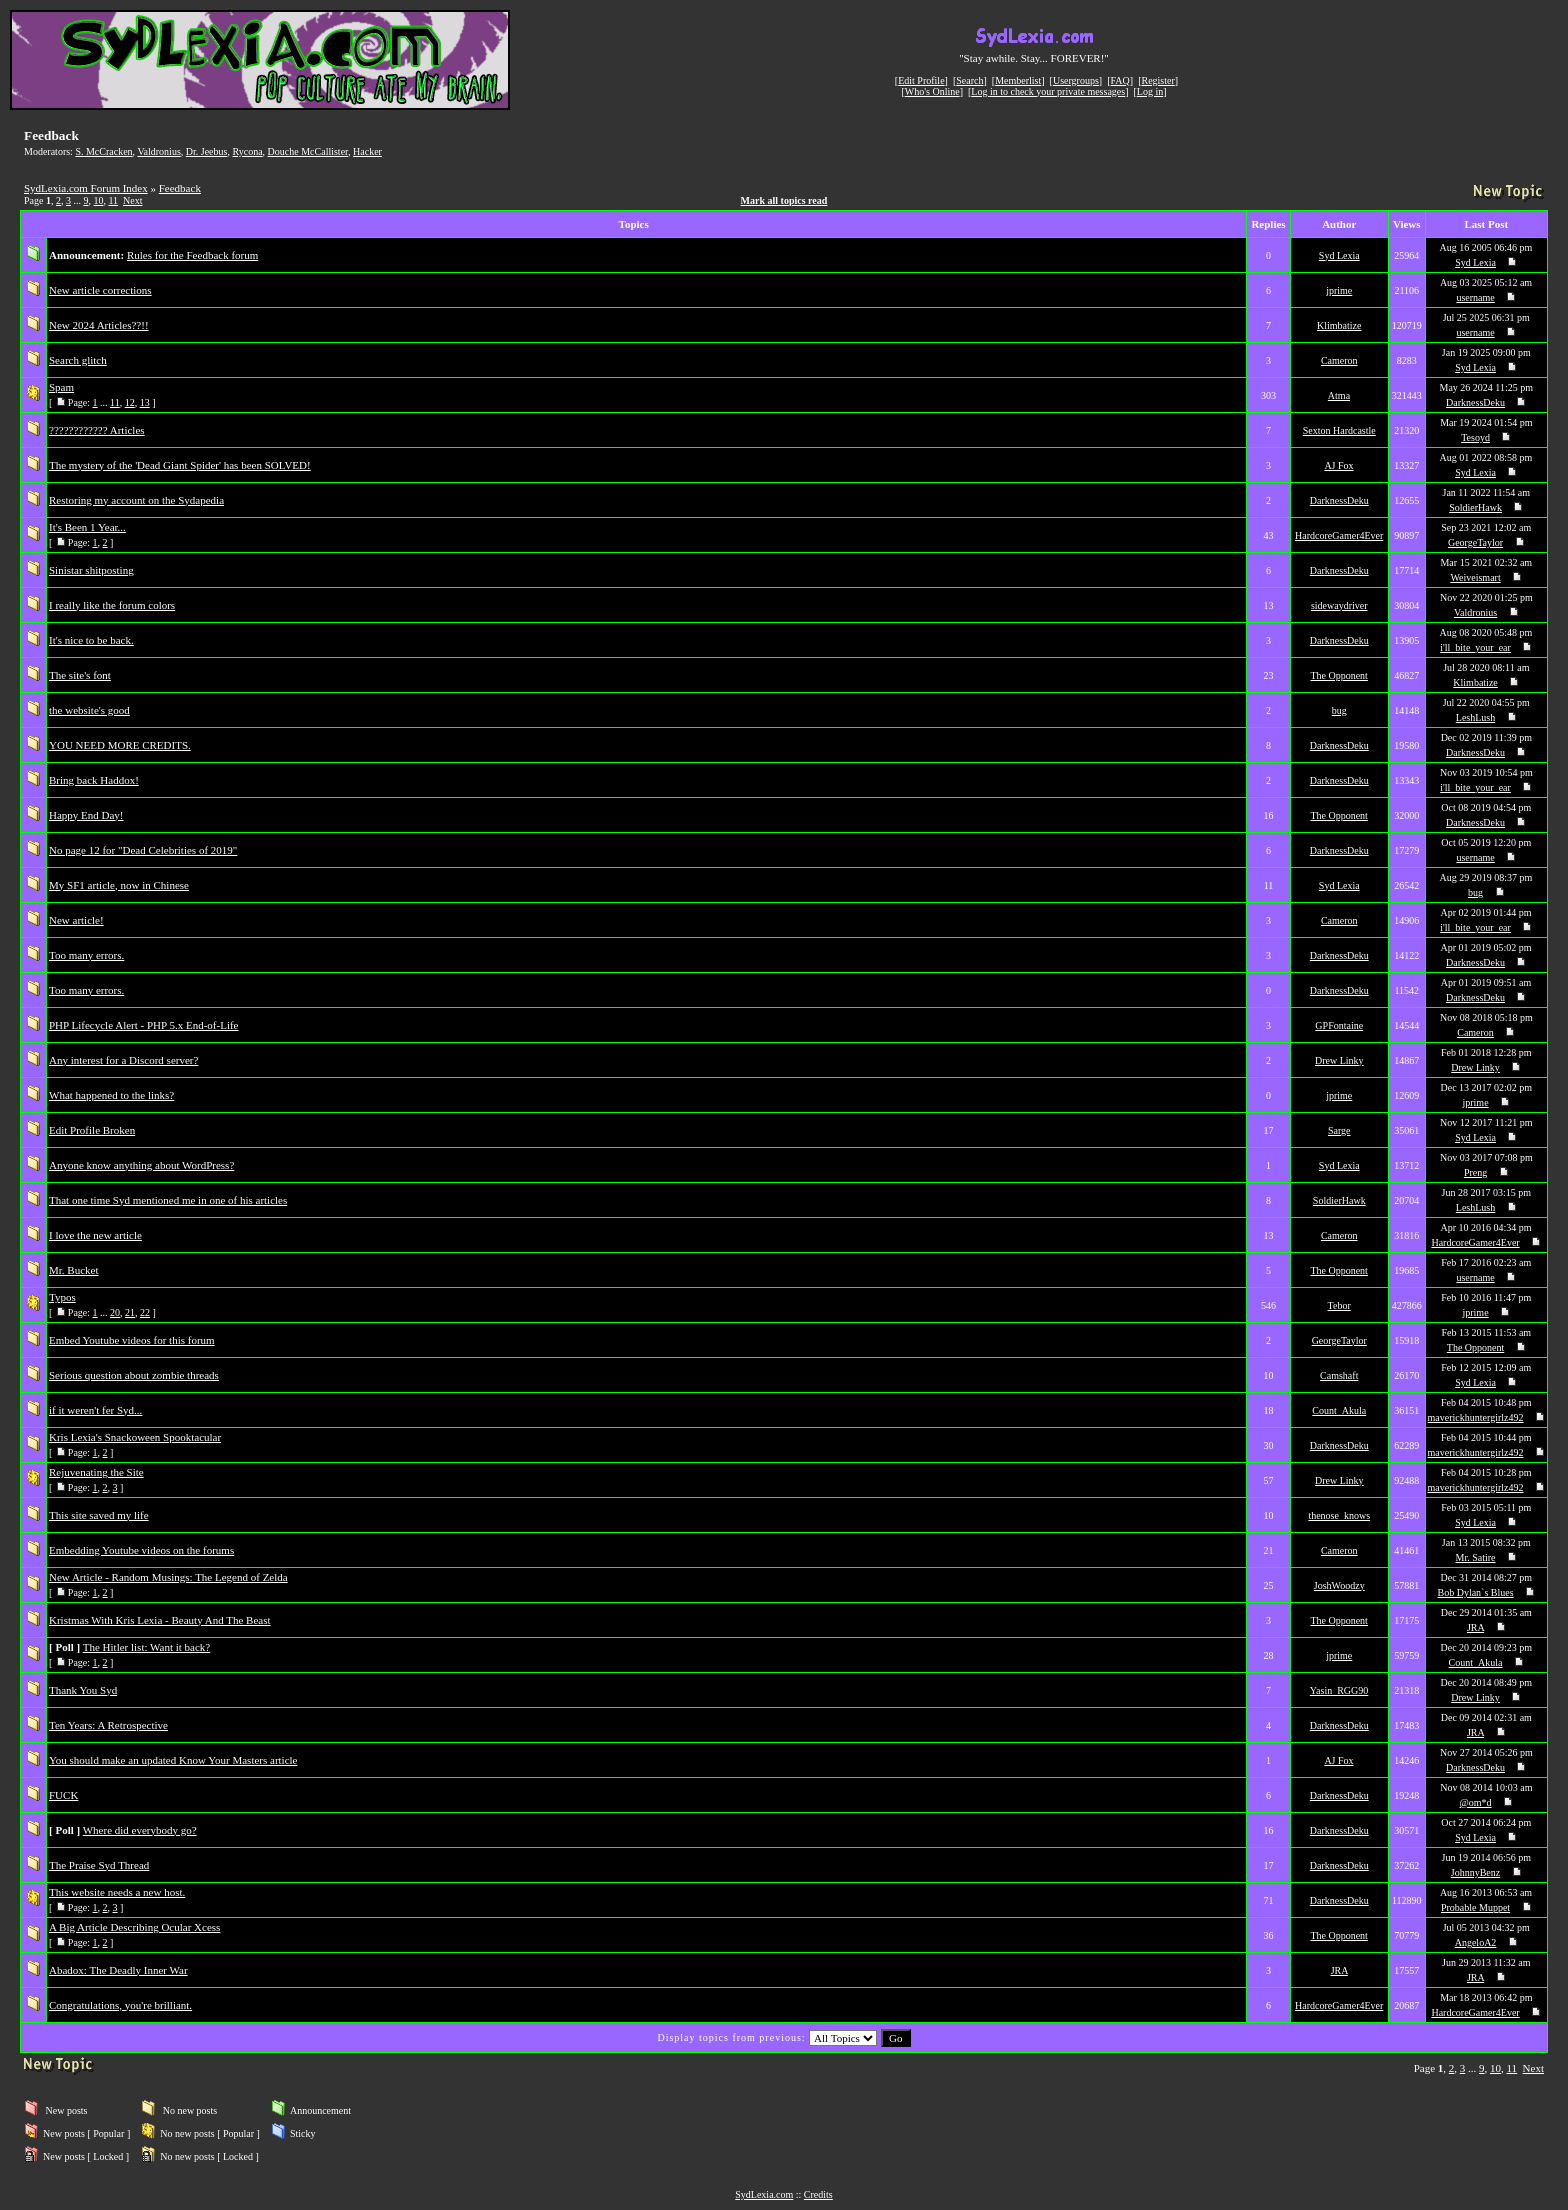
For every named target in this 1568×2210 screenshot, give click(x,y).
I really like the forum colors (112, 605)
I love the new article (95, 1235)
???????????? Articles (97, 430)
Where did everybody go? (140, 1830)
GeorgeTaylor (1475, 542)
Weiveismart (1475, 577)
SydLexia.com (764, 2194)
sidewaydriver (1339, 605)
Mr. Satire (1476, 1557)
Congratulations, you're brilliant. (120, 2005)
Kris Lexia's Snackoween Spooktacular (135, 1437)
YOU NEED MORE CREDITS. (120, 745)
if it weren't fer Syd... (95, 1410)
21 (130, 1312)
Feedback (180, 188)
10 (98, 200)
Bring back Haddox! (94, 780)
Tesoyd (1475, 437)
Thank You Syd (83, 1690)
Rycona (247, 151)
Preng (1475, 1172)
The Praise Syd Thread (99, 1865)
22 (145, 1312)
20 (115, 1312)
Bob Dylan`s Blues (1475, 1592)
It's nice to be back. (91, 640)
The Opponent (1339, 675)
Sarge (1339, 1130)
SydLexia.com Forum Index (86, 188)
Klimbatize (1339, 325)
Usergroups (1076, 80)
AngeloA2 (1476, 1942)
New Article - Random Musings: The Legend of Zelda (168, 1577)
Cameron (1339, 360)
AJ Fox (1338, 465)
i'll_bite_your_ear (1475, 647)
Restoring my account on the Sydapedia (136, 500)
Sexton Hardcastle (1339, 430)
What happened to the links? (111, 1095)
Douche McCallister (308, 151)
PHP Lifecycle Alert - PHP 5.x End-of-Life (144, 1025)
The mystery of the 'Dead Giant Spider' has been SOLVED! (180, 465)
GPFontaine (1339, 1025)
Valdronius (158, 151)
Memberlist (1018, 80)
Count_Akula (1339, 1410)
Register (1157, 80)
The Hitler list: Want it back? (147, 1647)
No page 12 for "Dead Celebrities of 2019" (143, 850)
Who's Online (932, 91)
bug (1339, 710)
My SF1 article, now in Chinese (119, 885)
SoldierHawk (1475, 507)
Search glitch (78, 360)
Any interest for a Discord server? (123, 1060)
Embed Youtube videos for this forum (132, 1340)
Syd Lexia (1339, 255)
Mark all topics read (784, 200)
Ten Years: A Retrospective (108, 1725)
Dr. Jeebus (207, 151)
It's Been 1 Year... (87, 527)
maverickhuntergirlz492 (1476, 1417)
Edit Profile (921, 80)
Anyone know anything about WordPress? (141, 1165)
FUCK (63, 1795)
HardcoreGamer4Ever (1339, 535)
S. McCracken (103, 151)
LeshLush (1475, 717)
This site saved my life (99, 1515)
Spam (61, 387)
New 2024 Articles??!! (99, 325)
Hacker (367, 151)
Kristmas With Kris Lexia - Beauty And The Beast (160, 1620)
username (1475, 297)
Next (132, 200)
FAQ (1120, 80)
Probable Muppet (1475, 1907)
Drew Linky (1339, 1060)
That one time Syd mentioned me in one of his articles (168, 1200)
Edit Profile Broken (92, 1130)
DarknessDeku (1475, 402)
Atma (1339, 395)
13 (145, 402)
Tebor (1339, 1305)
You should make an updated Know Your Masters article (173, 1760)
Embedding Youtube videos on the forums (141, 1550)
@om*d (1476, 1802)
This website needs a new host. (117, 1892)
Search (969, 80)
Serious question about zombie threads (134, 1375)
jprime (1339, 290)
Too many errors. (86, 955)
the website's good (89, 710)
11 (113, 200)
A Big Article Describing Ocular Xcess (134, 1927)
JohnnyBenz (1475, 1872)
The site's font (80, 675)
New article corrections (100, 290)
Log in (1150, 91)
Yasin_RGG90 (1339, 1690)
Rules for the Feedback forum (192, 255)
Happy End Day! (86, 815)
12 (130, 402)
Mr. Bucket (74, 1270)
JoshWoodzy (1339, 1585)
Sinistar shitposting (91, 570)
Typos (62, 1297)
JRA (1475, 1627)
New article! (76, 920)
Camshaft (1339, 1375)
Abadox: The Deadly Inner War (118, 1970)
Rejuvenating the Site (96, 1472)
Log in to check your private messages (1048, 91)
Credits (818, 2194)
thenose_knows (1339, 1515)
